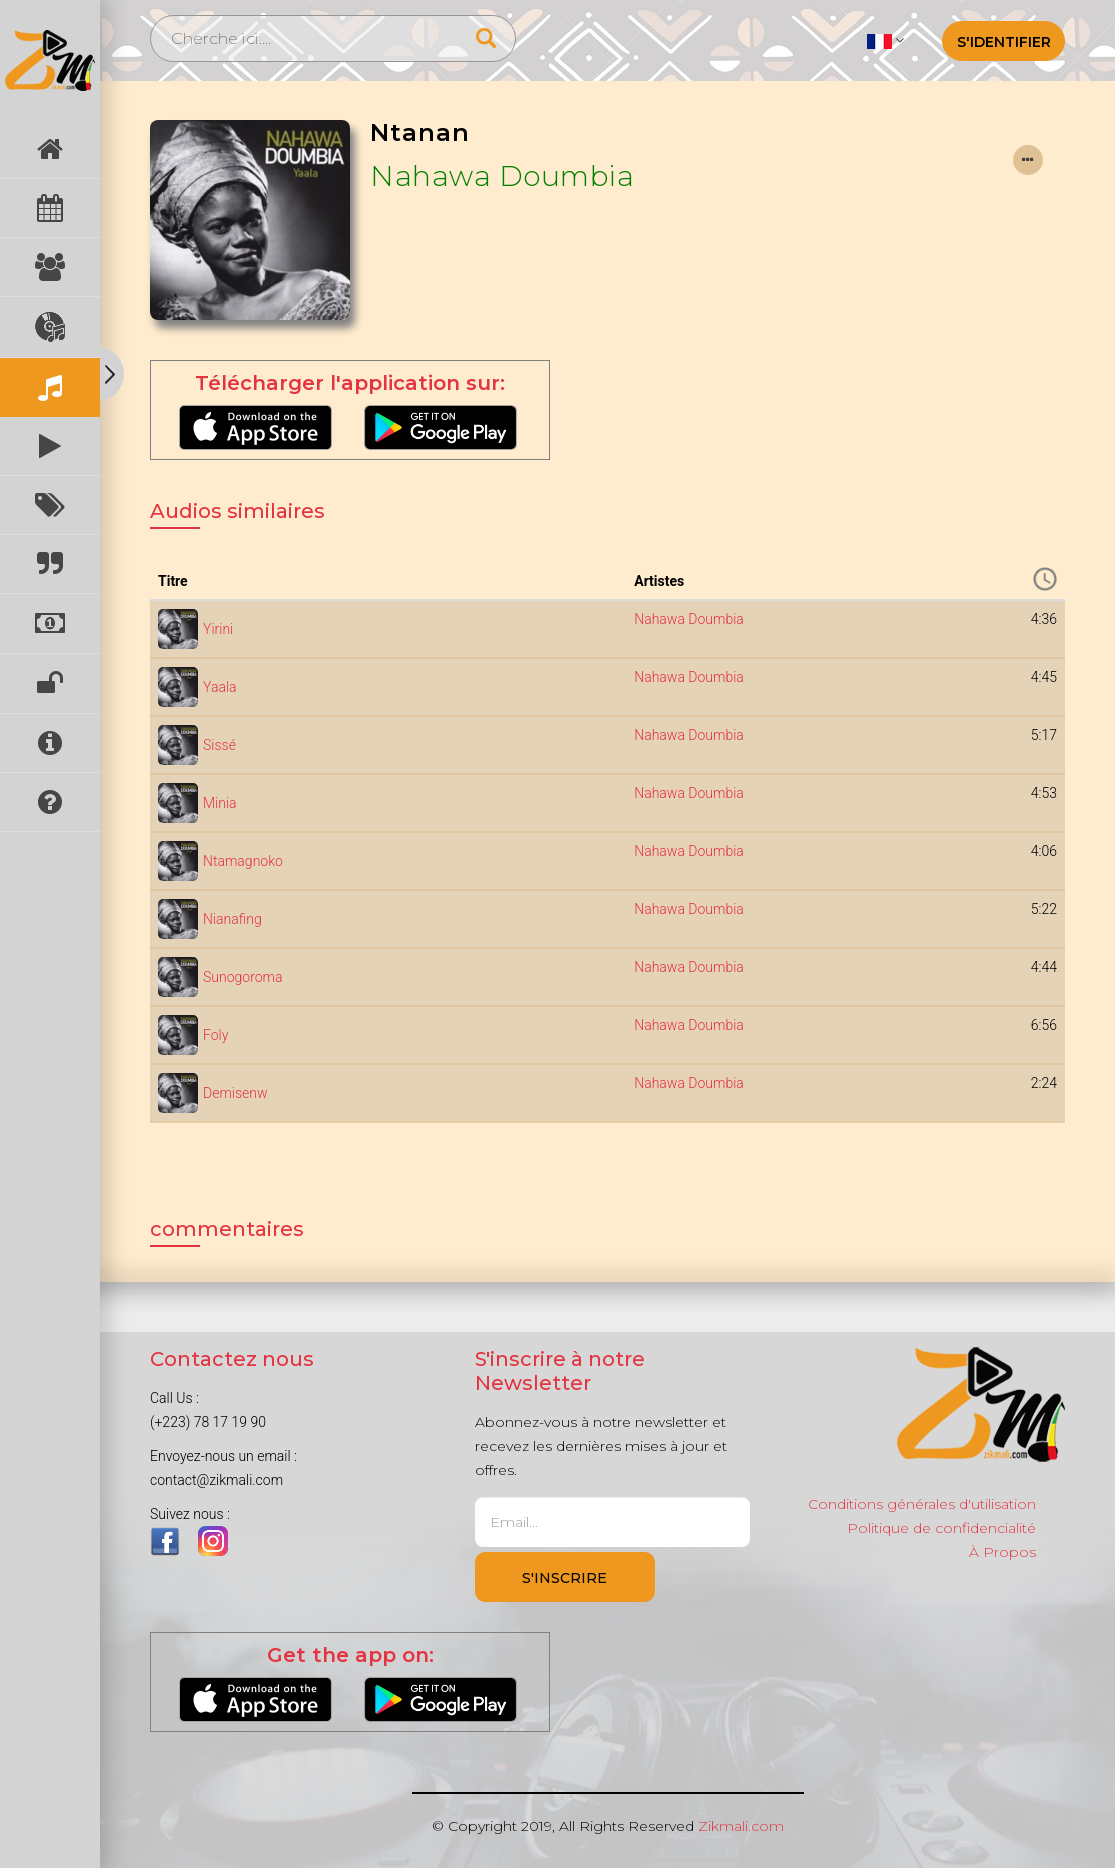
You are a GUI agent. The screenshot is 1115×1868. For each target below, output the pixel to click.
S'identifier (1004, 42)
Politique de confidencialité (941, 1528)
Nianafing (232, 919)
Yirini (218, 629)
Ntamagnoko (243, 861)
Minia (220, 803)
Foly (215, 1035)
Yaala (220, 687)
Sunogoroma (242, 977)
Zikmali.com (741, 1826)
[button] (885, 40)
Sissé (219, 745)
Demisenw (235, 1093)
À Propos (1002, 1552)
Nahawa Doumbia (502, 176)
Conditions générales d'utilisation (922, 1504)
